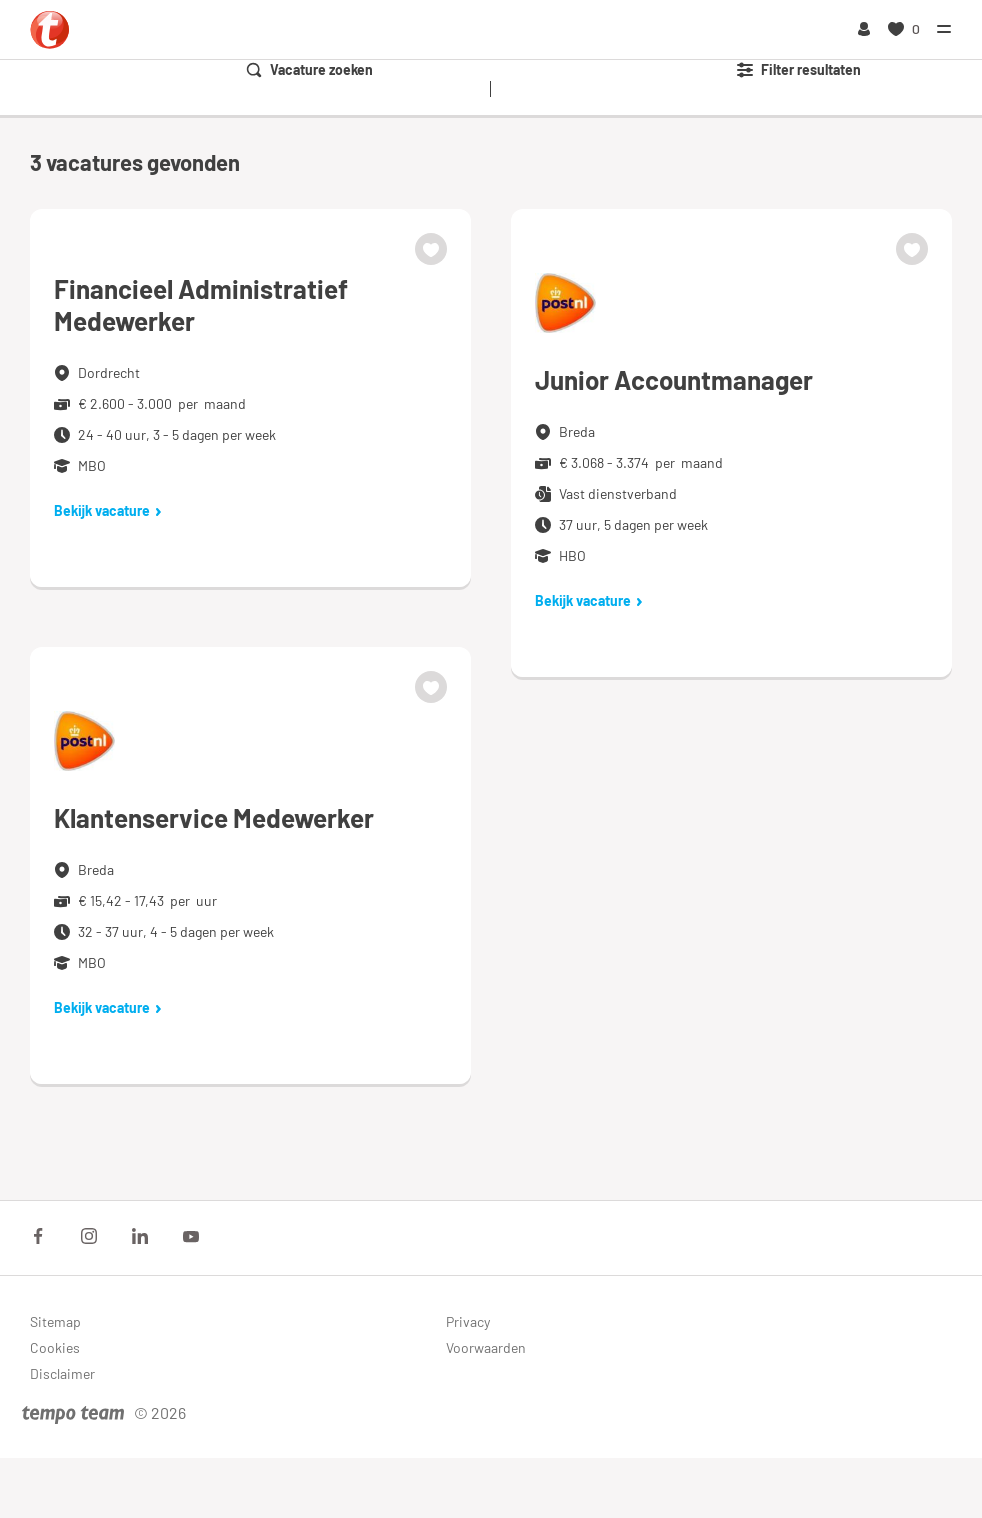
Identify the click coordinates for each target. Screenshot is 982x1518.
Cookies (55, 1347)
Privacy (468, 1321)
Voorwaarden (486, 1347)
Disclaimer (62, 1373)
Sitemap (55, 1321)
